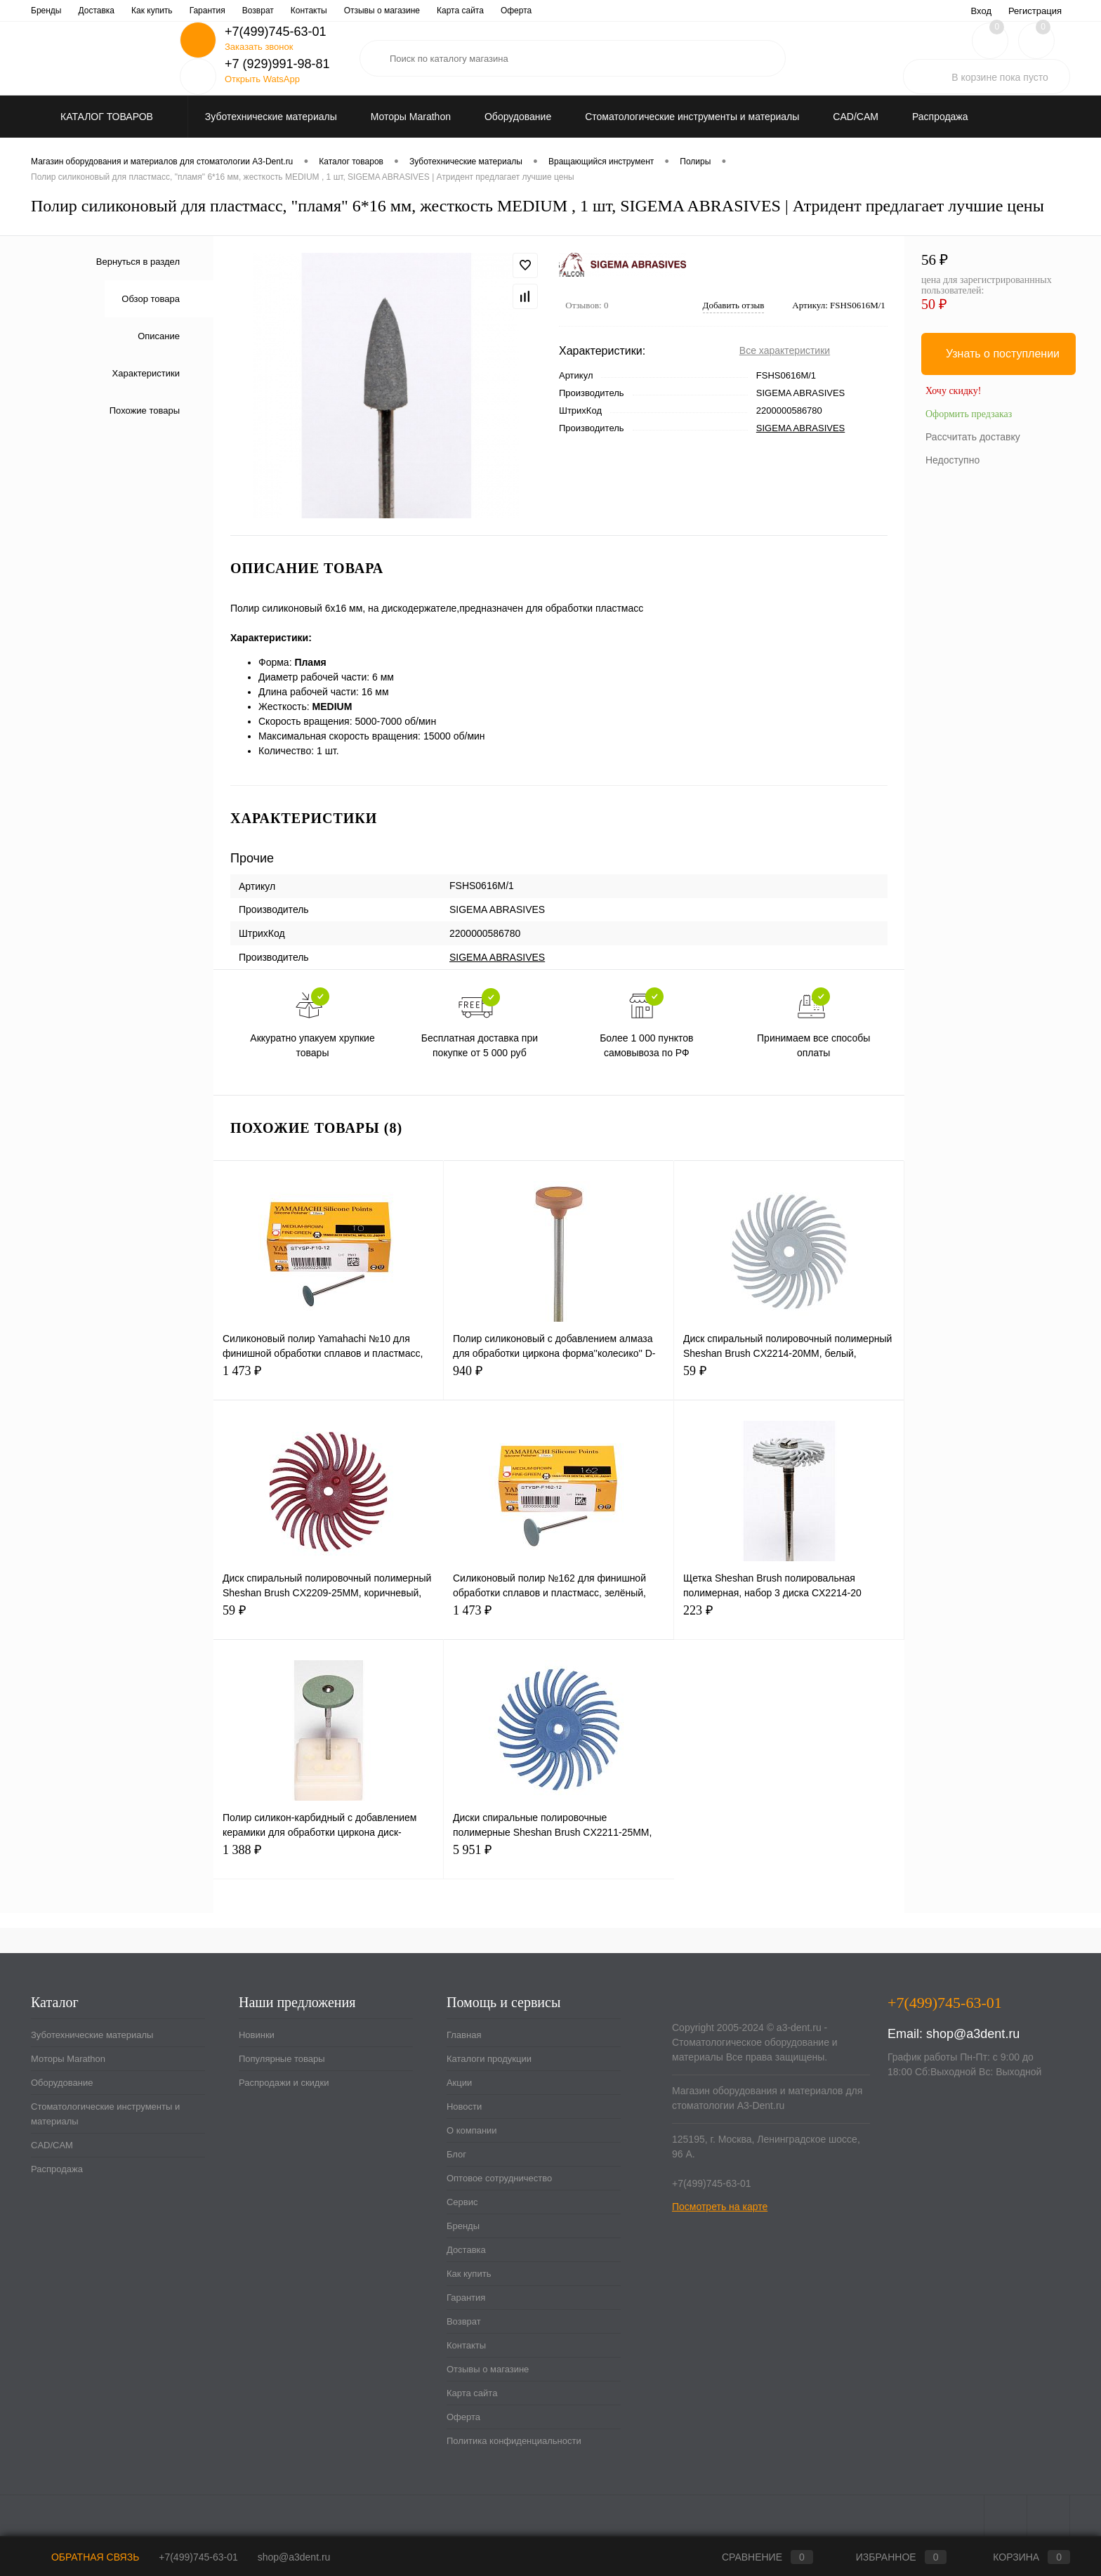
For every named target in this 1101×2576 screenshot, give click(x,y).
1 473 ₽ (328, 1379)
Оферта (463, 2417)
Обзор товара (150, 299)
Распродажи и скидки (284, 2082)
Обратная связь (85, 2557)
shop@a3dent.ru (973, 2034)
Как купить (469, 2273)
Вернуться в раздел (138, 261)
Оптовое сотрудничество (412, 10)
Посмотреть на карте (719, 2206)
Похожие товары (145, 410)
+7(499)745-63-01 (198, 2557)
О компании (288, 10)
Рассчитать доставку (972, 436)
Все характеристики (784, 350)
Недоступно (952, 460)
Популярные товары (282, 2058)
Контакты (466, 2345)
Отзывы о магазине (488, 2369)
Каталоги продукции (119, 10)
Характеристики (146, 373)
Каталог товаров (105, 116)
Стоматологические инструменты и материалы (105, 2114)
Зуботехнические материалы (92, 2035)
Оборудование (62, 2082)
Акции (187, 10)
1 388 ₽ (328, 1858)
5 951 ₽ (559, 1858)
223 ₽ (789, 1618)
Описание (159, 336)
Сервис (491, 10)
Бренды (463, 2226)
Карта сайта (472, 2393)
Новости (232, 10)
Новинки (257, 2035)
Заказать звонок (259, 46)
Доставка (466, 2250)
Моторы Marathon (68, 2058)
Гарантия (466, 2297)
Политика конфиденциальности (514, 2441)
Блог (338, 10)
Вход (981, 11)
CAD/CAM (52, 2145)
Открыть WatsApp (262, 79)
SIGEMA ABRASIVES (800, 428)
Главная (47, 10)
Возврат (464, 2321)
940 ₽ (558, 1379)
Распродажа (57, 2169)
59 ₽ (789, 1379)
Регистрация (1035, 11)
